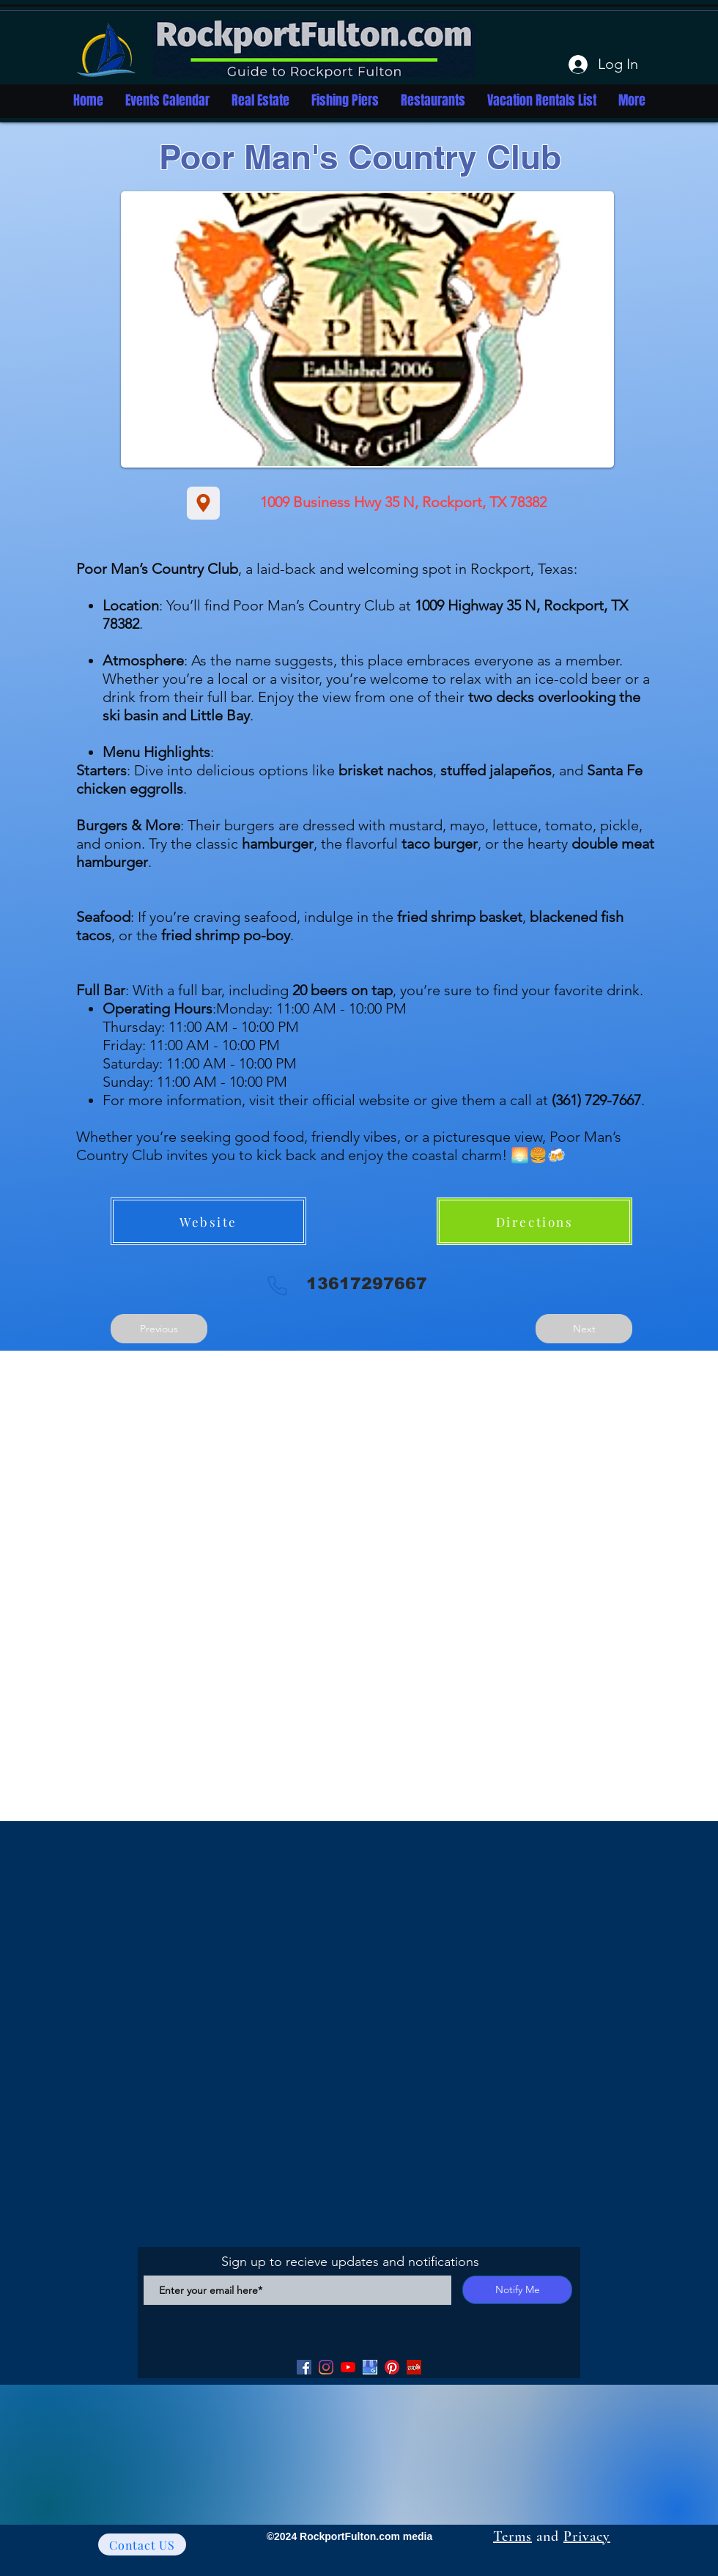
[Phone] (277, 1285)
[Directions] (534, 1221)
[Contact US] (142, 2544)
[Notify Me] (517, 2290)
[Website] (208, 1221)
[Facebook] (304, 2367)
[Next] (584, 1328)
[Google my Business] (370, 2367)
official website (361, 1100)
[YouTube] (348, 2367)
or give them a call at (525, 1100)
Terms (512, 2536)
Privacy (586, 2536)
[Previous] (159, 1328)
